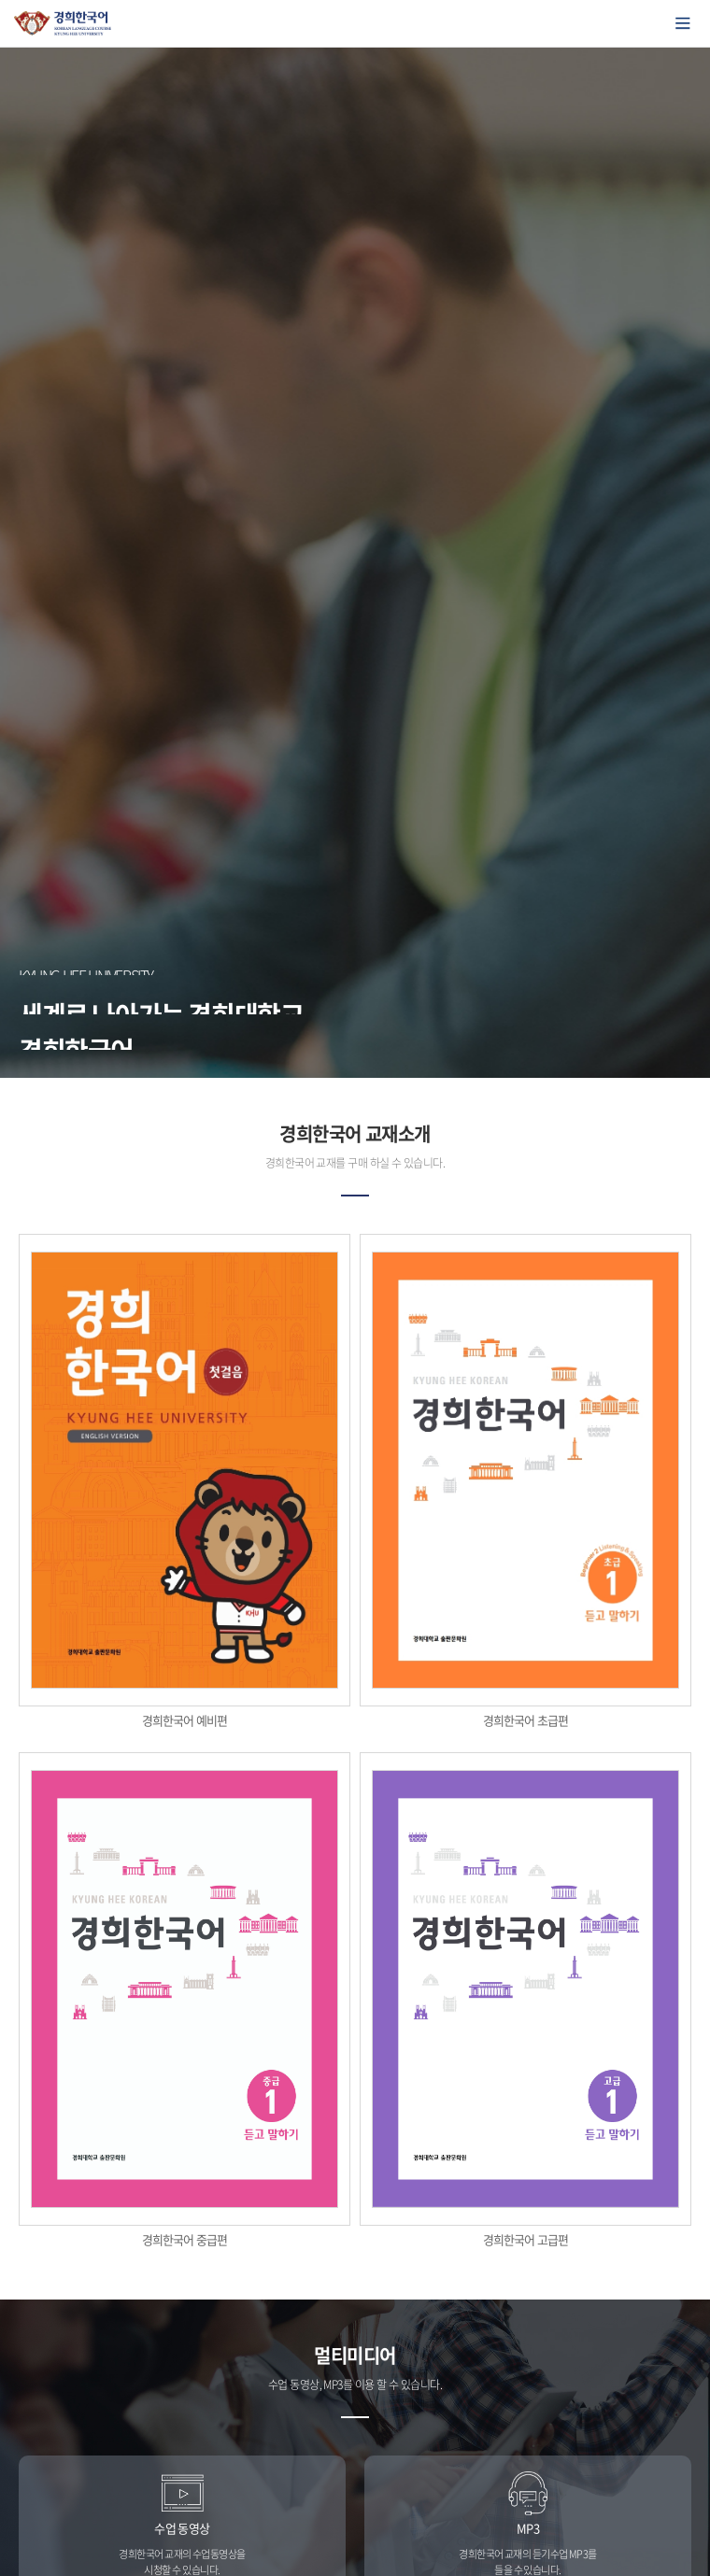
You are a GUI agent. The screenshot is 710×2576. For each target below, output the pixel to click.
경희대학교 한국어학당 (63, 23)
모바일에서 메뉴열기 (682, 23)
